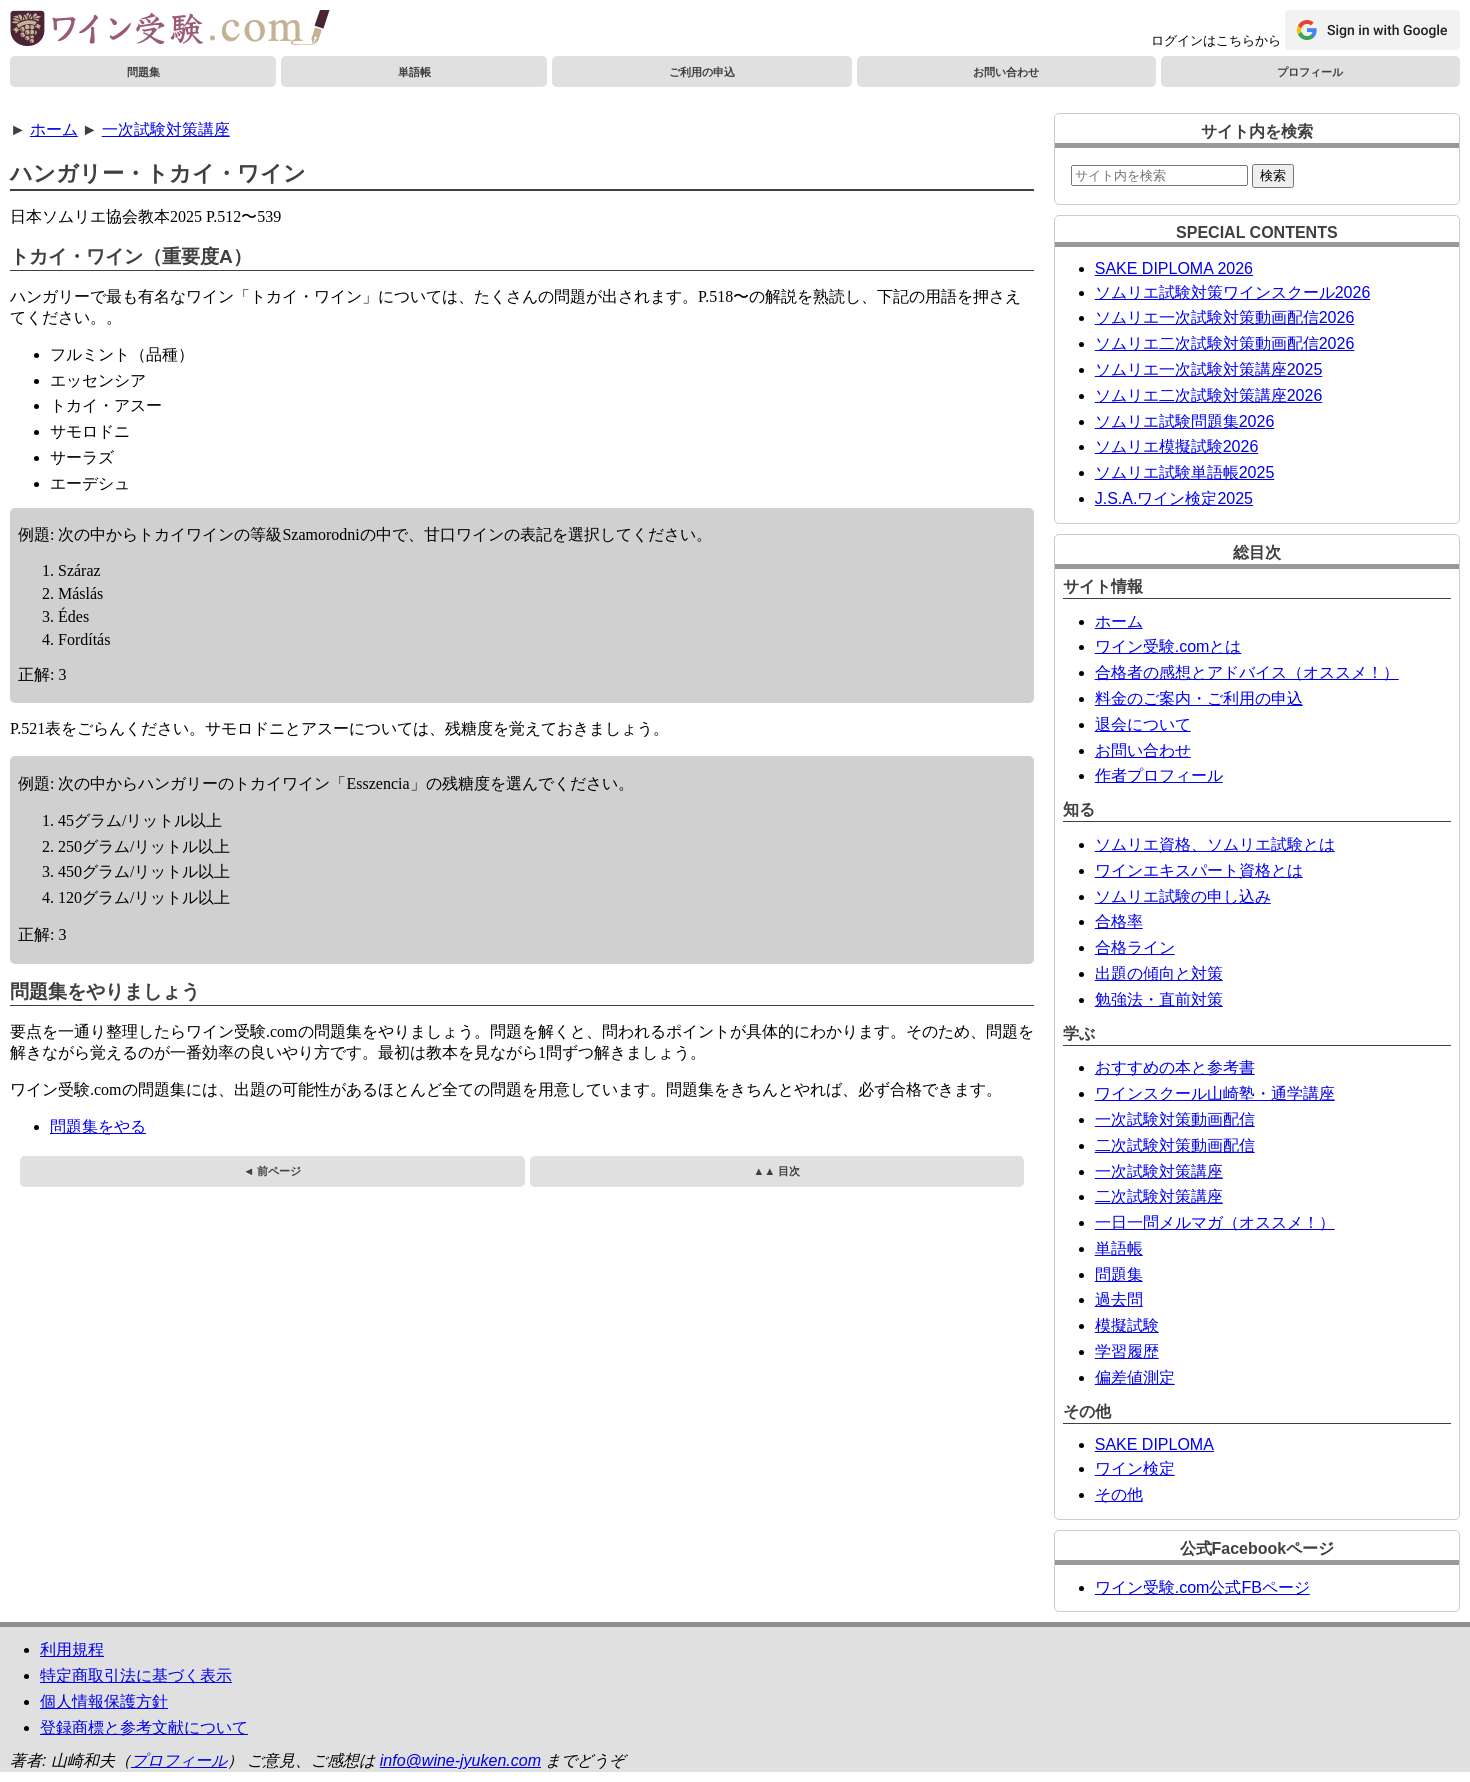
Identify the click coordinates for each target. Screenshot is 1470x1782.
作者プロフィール (1159, 775)
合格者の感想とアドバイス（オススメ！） (1247, 672)
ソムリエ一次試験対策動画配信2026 (1225, 317)
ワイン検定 (1135, 1468)
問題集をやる (98, 1126)
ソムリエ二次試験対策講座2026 (1209, 395)
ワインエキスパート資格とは (1199, 870)
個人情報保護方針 (104, 1701)
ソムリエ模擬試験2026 (1177, 446)
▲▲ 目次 (776, 1171)
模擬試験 (1127, 1325)
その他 (1119, 1494)
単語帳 (414, 72)
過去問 (1119, 1299)
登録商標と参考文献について (144, 1727)
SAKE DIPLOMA (1154, 1444)
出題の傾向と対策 (1159, 973)
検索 (1273, 175)
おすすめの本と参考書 (1175, 1067)
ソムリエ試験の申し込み (1183, 896)
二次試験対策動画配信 (1175, 1145)
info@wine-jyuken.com (460, 1760)
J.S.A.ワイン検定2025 (1174, 498)
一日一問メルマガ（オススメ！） (1215, 1222)
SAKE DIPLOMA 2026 (1174, 268)
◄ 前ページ (272, 1171)
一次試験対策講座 (166, 129)
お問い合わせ (1006, 72)
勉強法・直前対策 (1159, 999)
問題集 (143, 72)
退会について (1143, 724)
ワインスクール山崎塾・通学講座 (1215, 1093)
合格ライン (1135, 947)
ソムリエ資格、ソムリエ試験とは (1215, 844)
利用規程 (72, 1649)
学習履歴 (1127, 1351)
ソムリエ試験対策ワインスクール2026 (1233, 292)
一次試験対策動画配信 (1175, 1119)
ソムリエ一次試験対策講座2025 (1209, 369)
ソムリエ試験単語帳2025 (1185, 472)
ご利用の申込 (702, 72)
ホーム (54, 129)
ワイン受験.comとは (1168, 646)
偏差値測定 (1135, 1377)
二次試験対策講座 (1159, 1196)
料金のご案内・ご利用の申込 (1199, 698)
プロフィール (1310, 72)
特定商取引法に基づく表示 (136, 1675)
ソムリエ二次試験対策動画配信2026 (1225, 343)
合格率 (1119, 921)
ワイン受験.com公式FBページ (1202, 1587)
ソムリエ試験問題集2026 (1185, 421)
